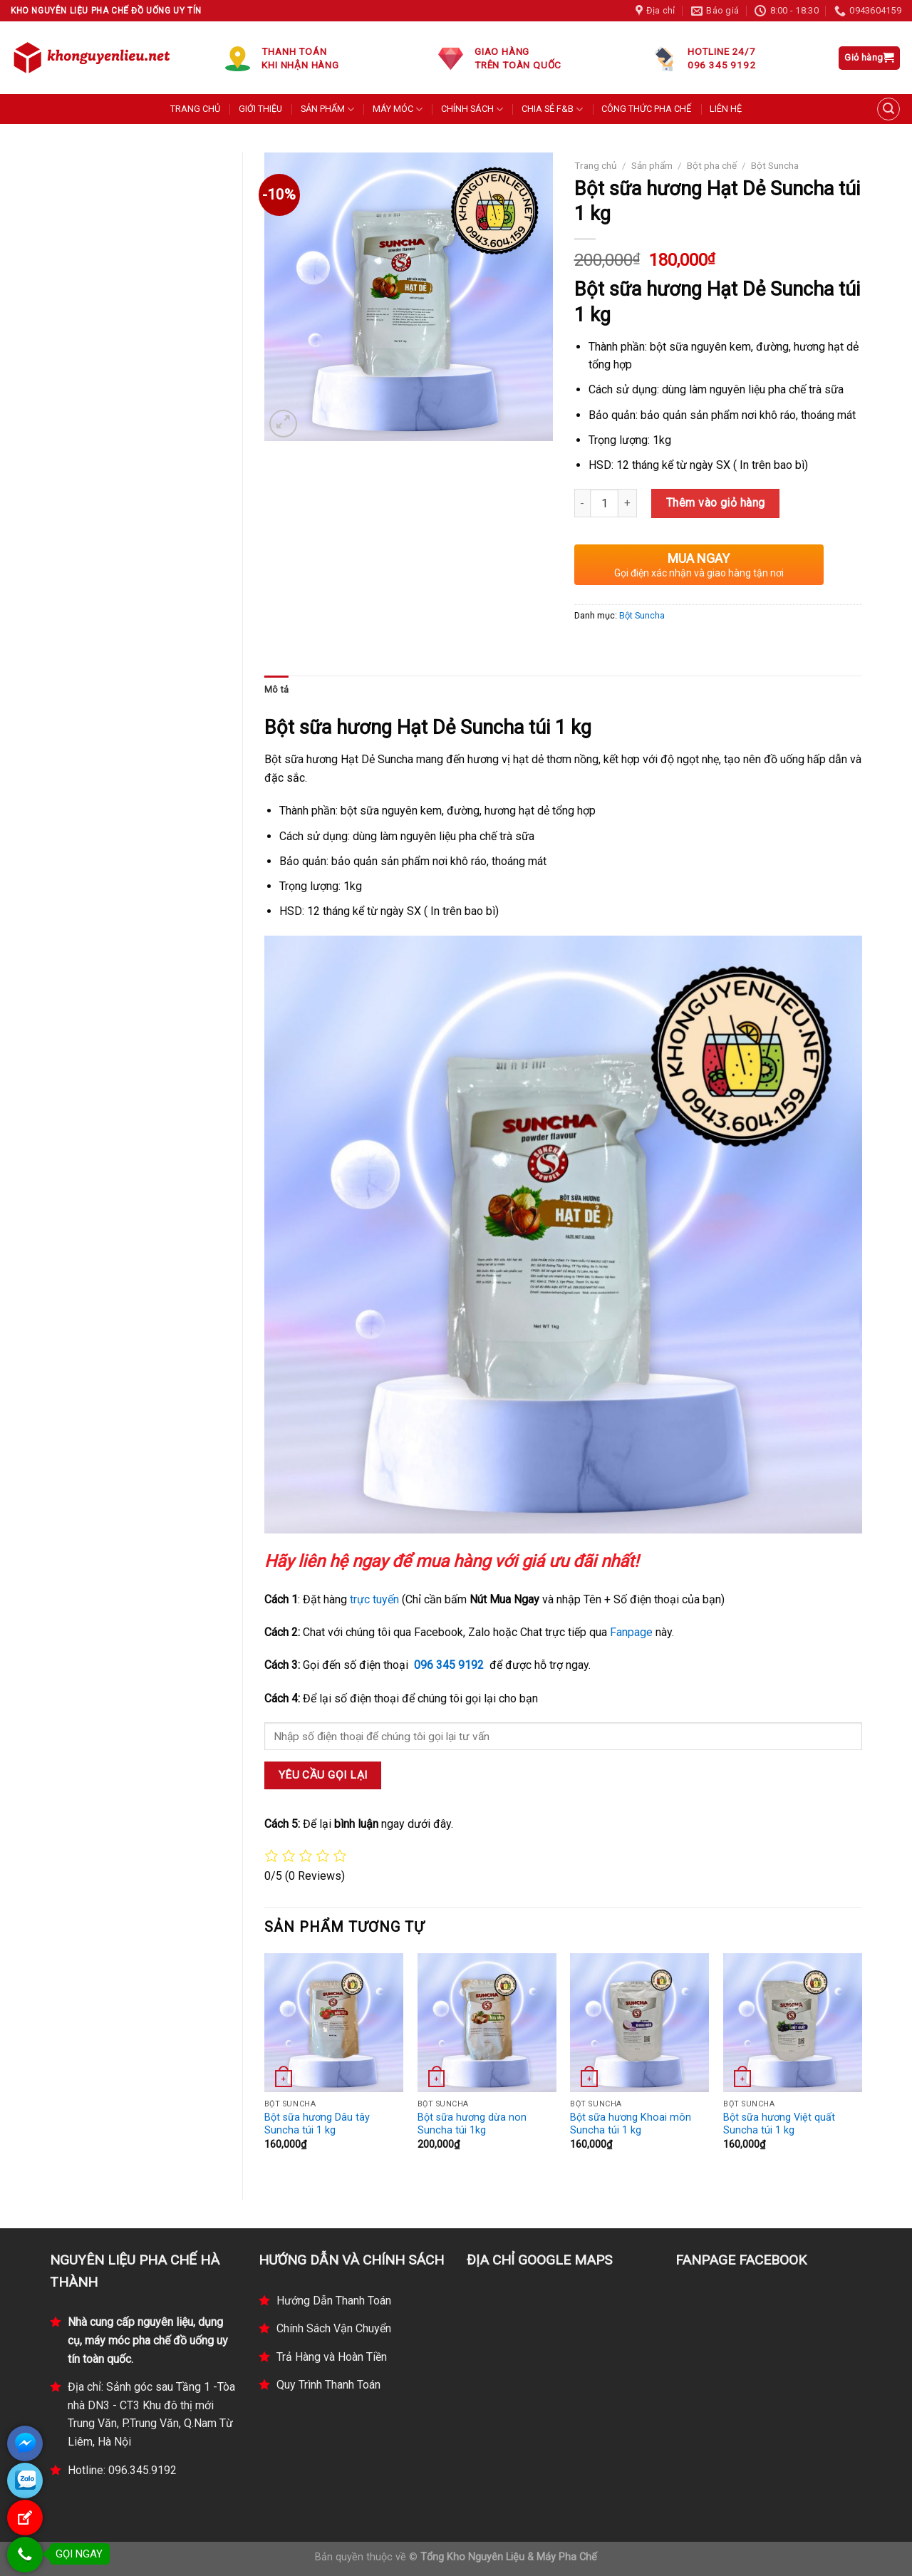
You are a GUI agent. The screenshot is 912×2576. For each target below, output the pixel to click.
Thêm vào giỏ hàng (715, 502)
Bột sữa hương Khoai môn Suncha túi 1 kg (630, 2124)
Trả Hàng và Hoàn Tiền (331, 2357)
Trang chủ (595, 165)
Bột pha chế (712, 165)
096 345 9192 (449, 1665)
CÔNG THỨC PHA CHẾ (646, 108)
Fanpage (631, 1632)
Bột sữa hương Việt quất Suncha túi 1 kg (779, 2124)
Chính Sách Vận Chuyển (333, 2328)
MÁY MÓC (398, 109)
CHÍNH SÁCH (472, 109)
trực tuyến (374, 1599)
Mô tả (276, 689)
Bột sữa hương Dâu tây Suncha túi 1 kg (317, 2124)
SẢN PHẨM (327, 109)
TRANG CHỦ (195, 108)
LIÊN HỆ (726, 108)
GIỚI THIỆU (260, 108)
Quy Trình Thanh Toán (328, 2384)
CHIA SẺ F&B (552, 109)
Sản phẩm (652, 165)
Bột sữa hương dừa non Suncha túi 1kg (472, 2124)
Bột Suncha (775, 165)
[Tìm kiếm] (888, 109)
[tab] (276, 690)
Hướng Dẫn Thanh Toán (333, 2300)
